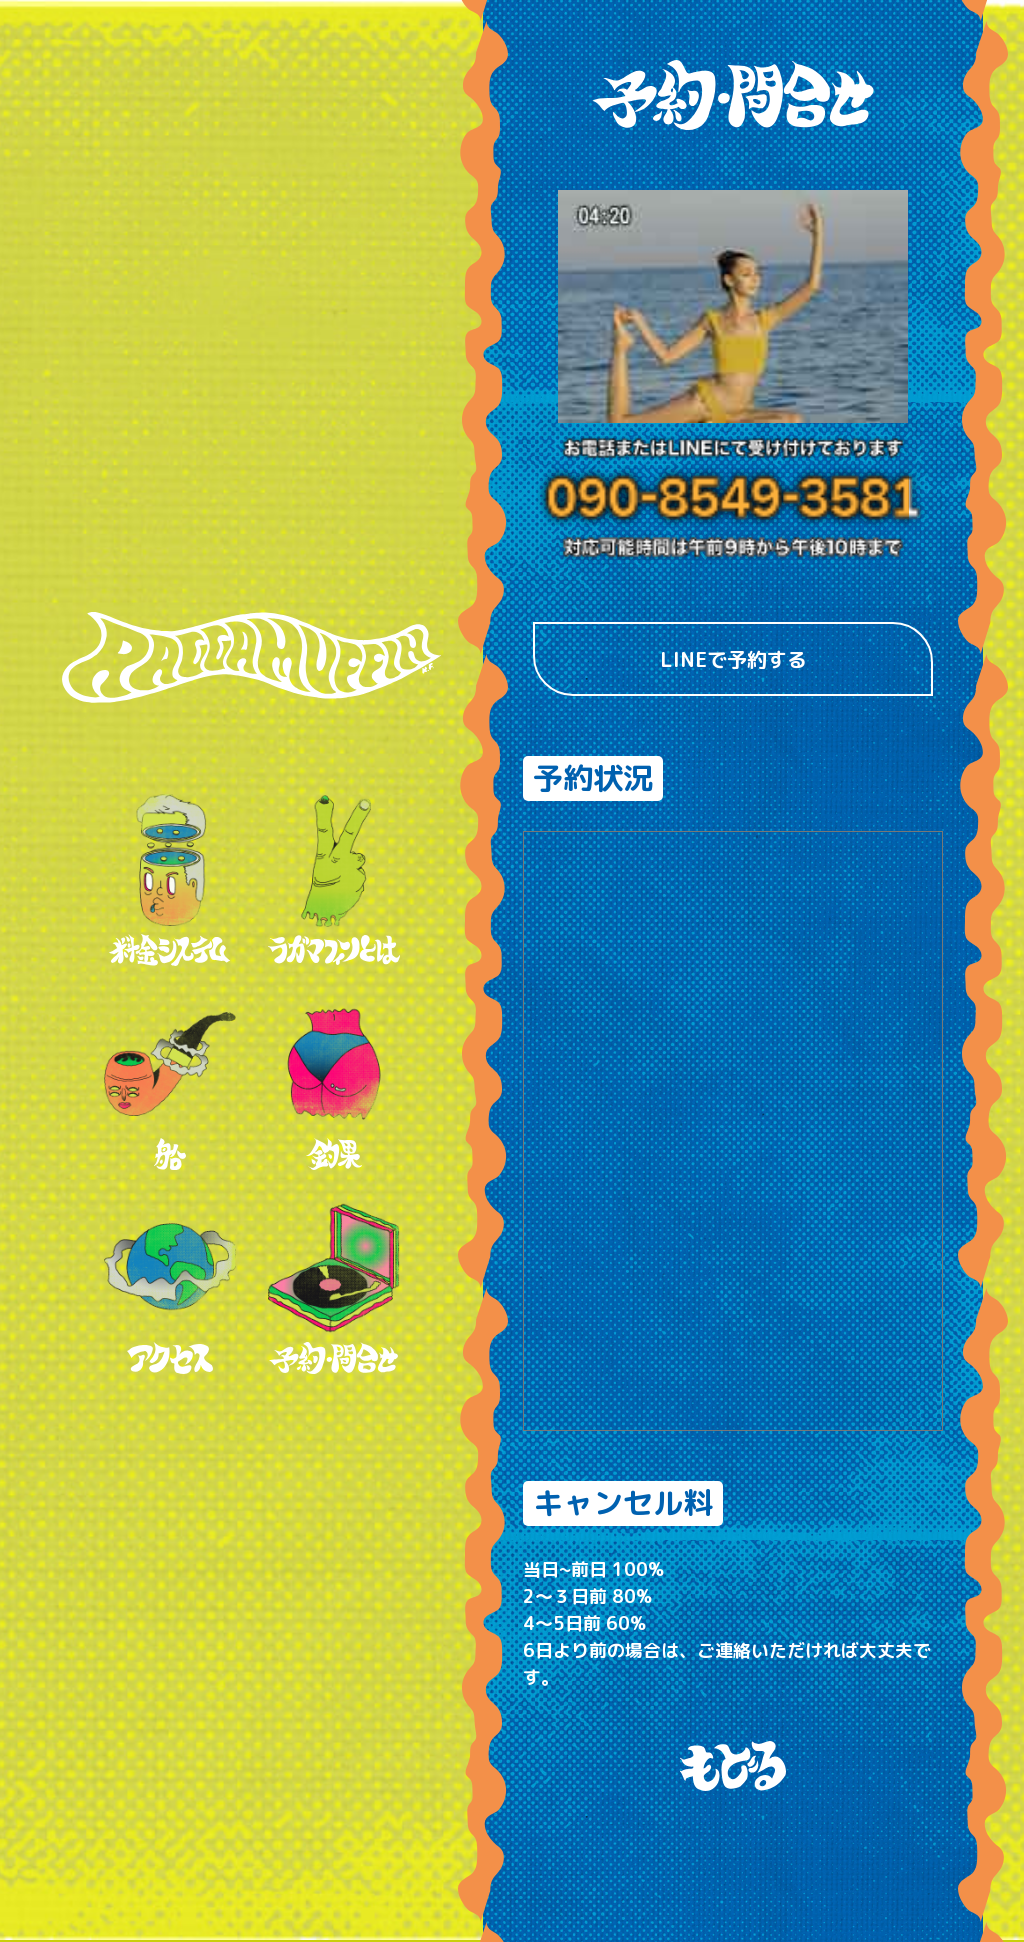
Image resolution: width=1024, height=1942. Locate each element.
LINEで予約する (733, 659)
